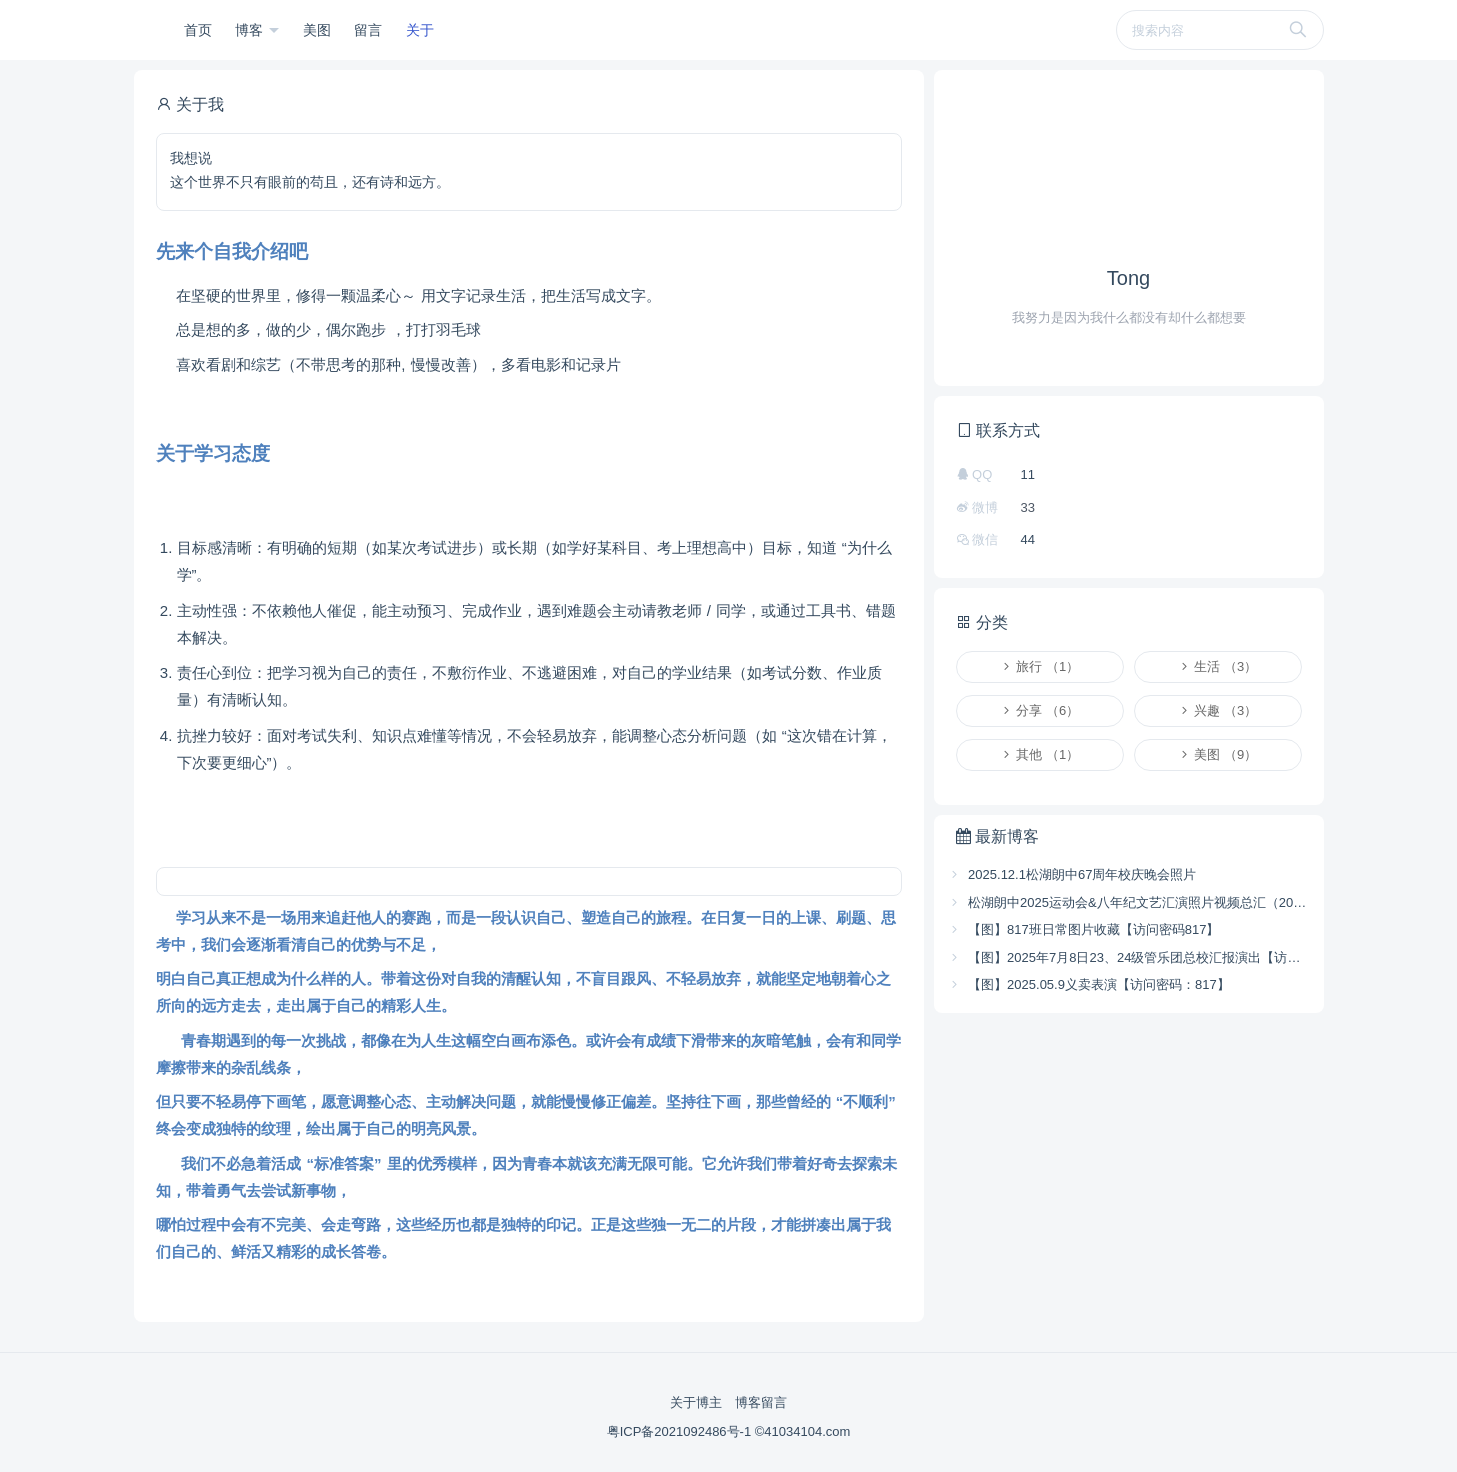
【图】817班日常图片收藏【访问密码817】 (1084, 929)
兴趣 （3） (1217, 710)
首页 (198, 30)
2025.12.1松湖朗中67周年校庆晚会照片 (1072, 874)
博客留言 (761, 1402)
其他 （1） (1039, 754)
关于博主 (696, 1402)
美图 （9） (1217, 754)
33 (1028, 507)
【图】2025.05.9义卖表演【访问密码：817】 (1089, 984)
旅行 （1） (1039, 666)
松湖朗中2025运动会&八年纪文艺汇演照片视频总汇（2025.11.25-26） (1129, 902)
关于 (420, 30)
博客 (251, 30)
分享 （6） (1039, 710)
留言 (368, 30)
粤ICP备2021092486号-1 (681, 1431)
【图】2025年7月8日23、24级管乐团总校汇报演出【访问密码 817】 (1129, 957)
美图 (317, 30)
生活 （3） (1217, 666)
